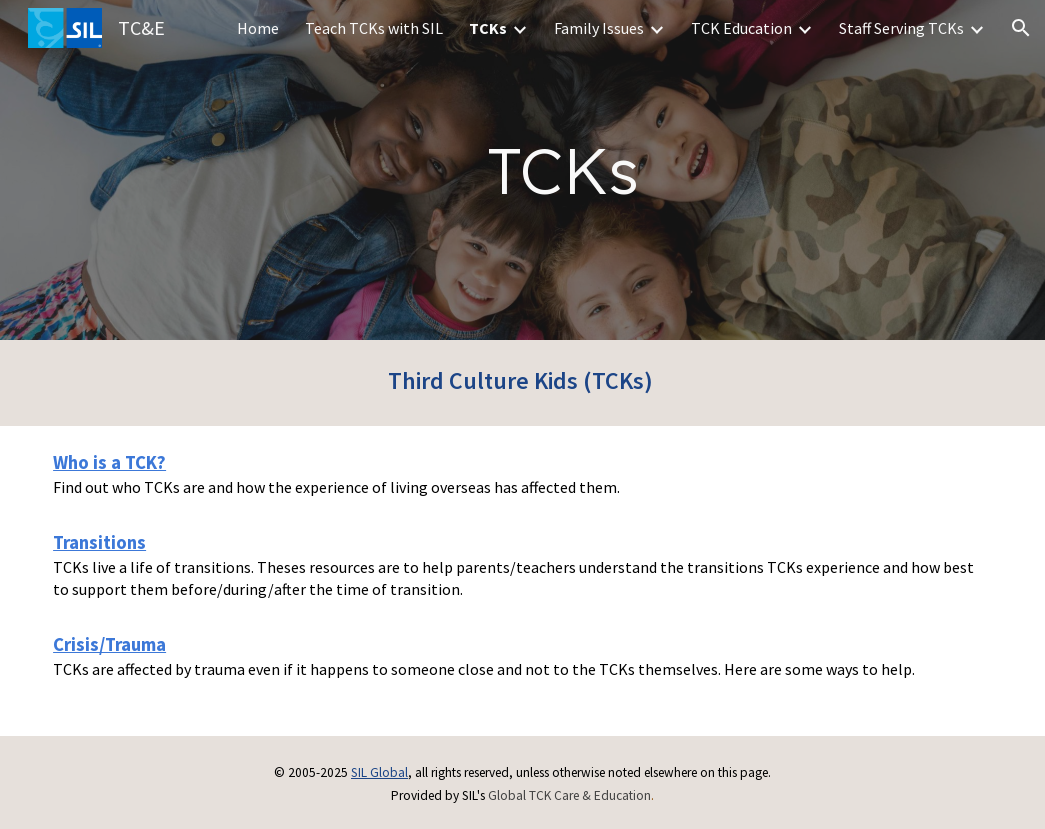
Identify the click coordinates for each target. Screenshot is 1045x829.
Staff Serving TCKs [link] (901, 28)
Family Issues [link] (599, 28)
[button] (1021, 28)
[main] (563, 170)
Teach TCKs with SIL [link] (374, 28)
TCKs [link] (488, 28)
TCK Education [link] (741, 28)
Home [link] (258, 28)
